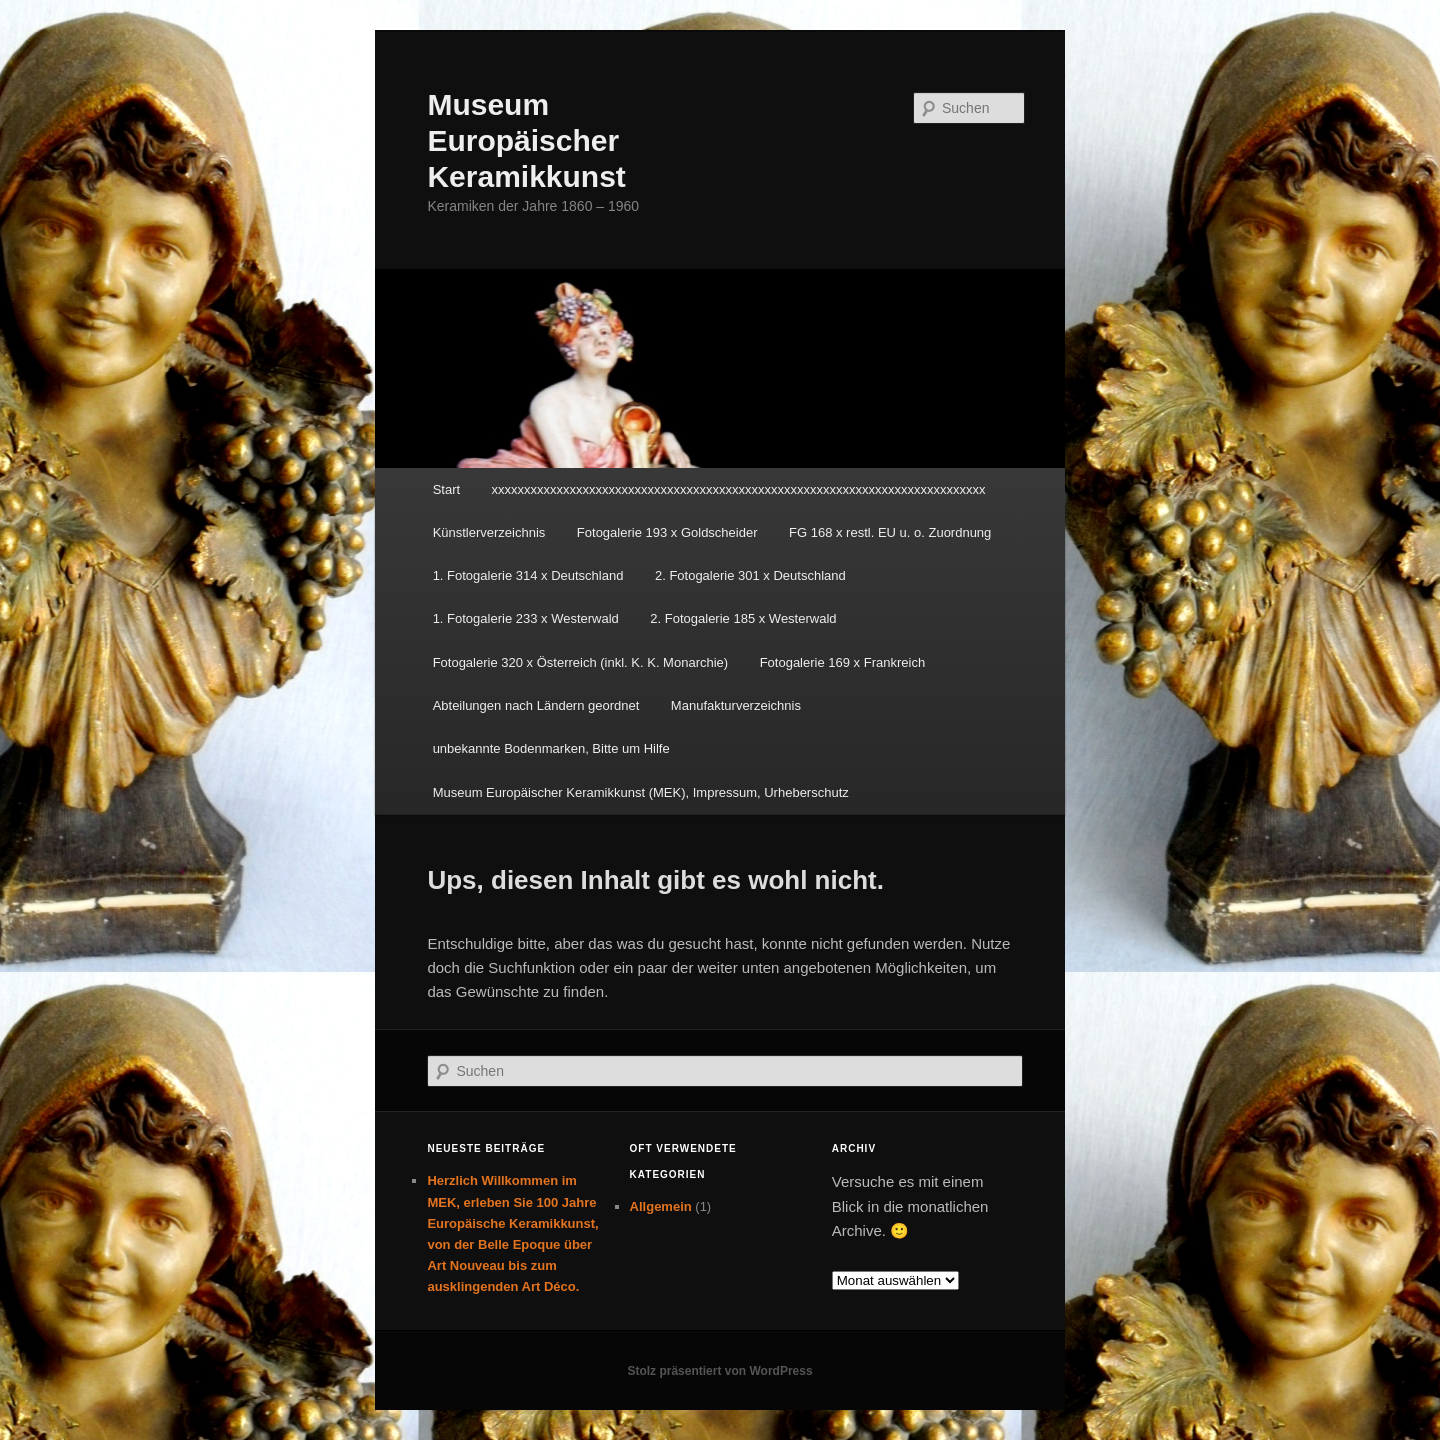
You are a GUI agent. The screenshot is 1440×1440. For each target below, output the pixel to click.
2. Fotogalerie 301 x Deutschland (750, 575)
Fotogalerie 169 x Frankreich (842, 662)
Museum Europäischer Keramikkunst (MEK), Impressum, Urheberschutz (641, 792)
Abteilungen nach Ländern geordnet (536, 705)
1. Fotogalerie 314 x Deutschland (528, 575)
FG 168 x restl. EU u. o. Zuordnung (890, 532)
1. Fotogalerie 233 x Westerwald (526, 618)
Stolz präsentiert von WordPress (719, 1371)
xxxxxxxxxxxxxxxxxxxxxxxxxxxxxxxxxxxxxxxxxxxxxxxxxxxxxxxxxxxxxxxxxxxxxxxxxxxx (739, 489)
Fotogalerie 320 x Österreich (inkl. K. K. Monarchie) (581, 662)
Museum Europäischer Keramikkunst (526, 140)
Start (446, 489)
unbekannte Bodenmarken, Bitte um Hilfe (551, 748)
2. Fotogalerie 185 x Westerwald (743, 618)
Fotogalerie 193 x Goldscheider (667, 532)
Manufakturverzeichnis (736, 705)
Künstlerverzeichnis (489, 532)
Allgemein (661, 1206)
